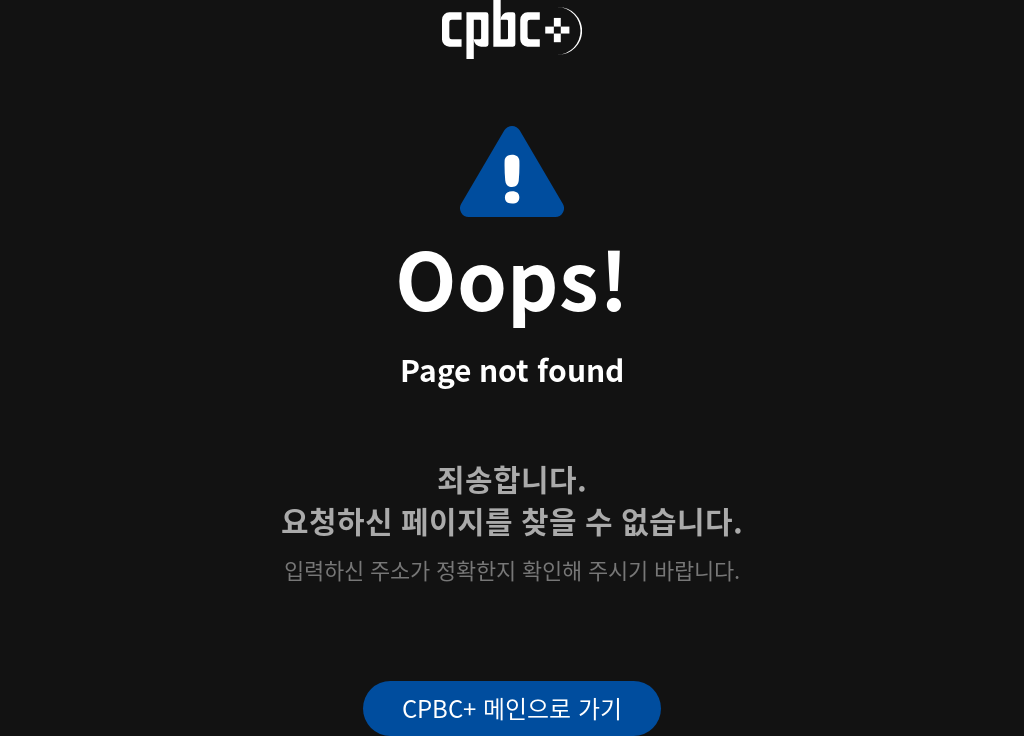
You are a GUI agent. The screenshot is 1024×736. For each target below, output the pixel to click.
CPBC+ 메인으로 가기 (512, 707)
